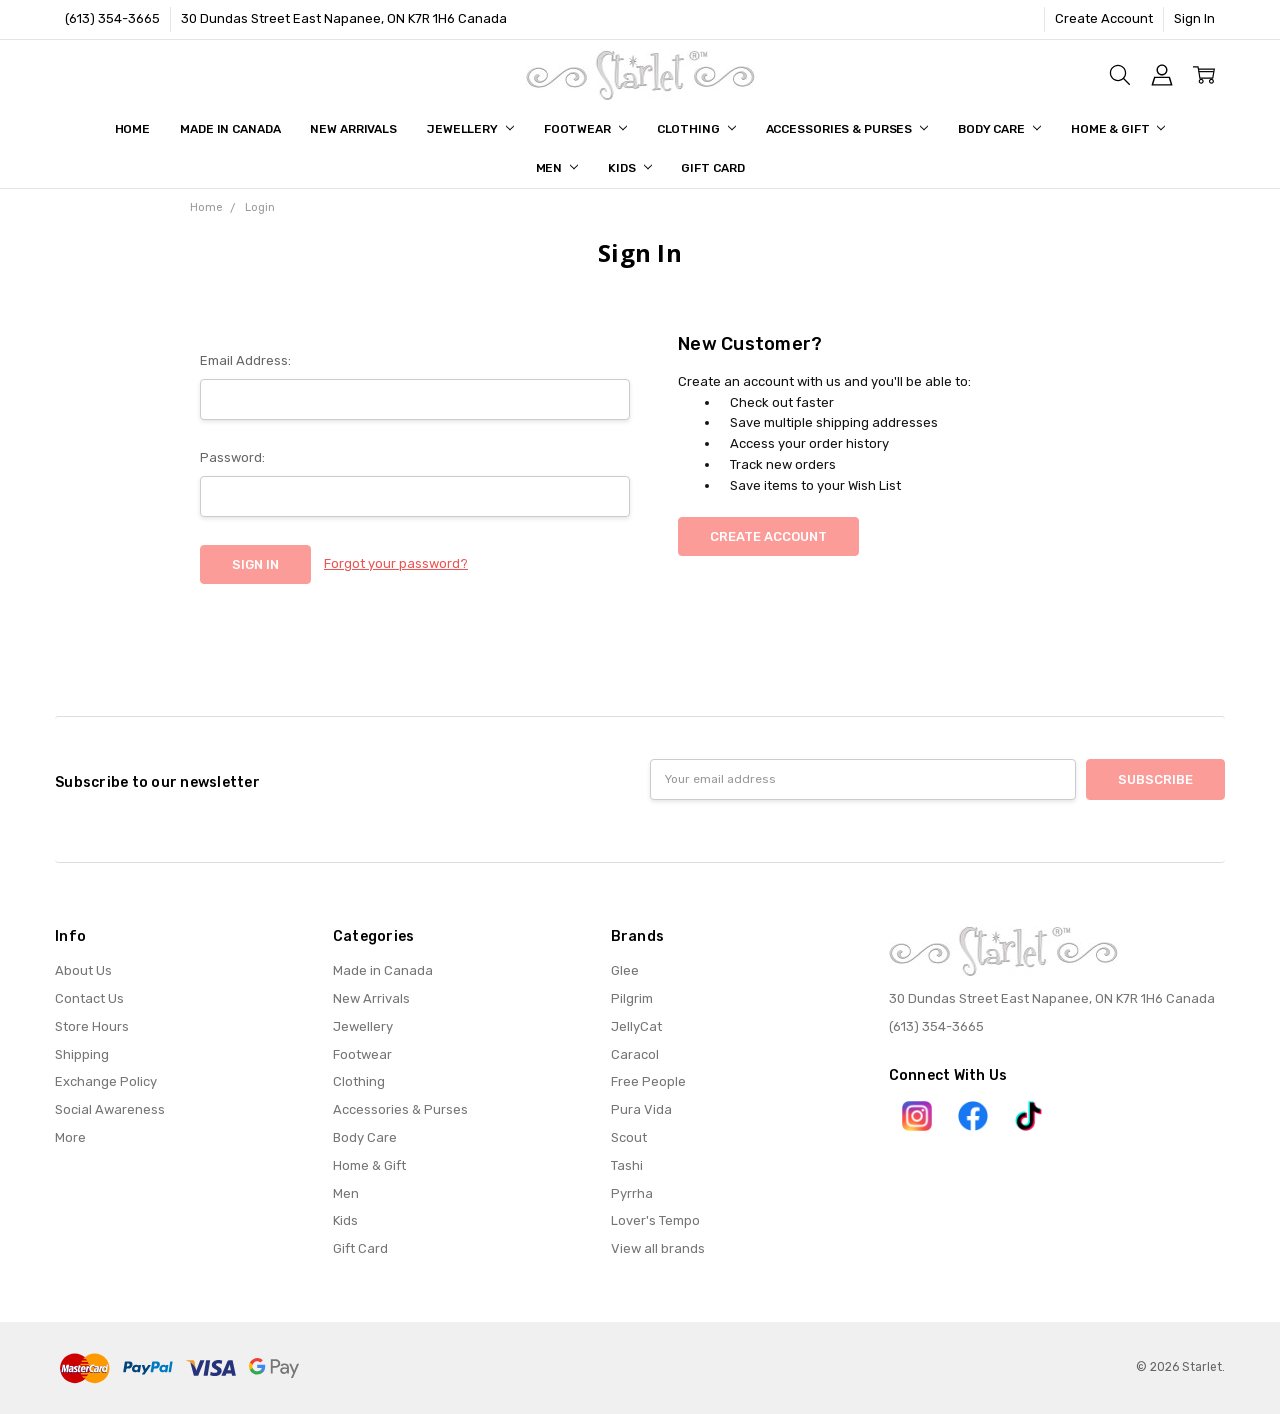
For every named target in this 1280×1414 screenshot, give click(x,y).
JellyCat (636, 1026)
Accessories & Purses (847, 129)
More (70, 1137)
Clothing (696, 129)
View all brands (658, 1248)
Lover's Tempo (655, 1220)
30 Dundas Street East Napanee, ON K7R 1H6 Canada (344, 18)
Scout (629, 1137)
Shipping (82, 1054)
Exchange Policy (106, 1081)
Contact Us (89, 998)
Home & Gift (1118, 129)
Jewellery (470, 129)
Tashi (627, 1165)
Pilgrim (632, 998)
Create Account (1104, 18)
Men (557, 168)
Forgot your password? (396, 563)
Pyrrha (632, 1193)
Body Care (999, 129)
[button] (917, 1116)
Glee (625, 970)
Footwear (585, 129)
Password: (232, 457)
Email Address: (245, 360)
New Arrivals (353, 129)
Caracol (635, 1054)
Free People (648, 1081)
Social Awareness (110, 1109)
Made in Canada (230, 129)
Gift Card (712, 168)
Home (133, 129)
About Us (83, 970)
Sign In (1194, 18)
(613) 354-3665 (112, 18)
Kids (629, 168)
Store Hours (92, 1026)
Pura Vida (641, 1109)
